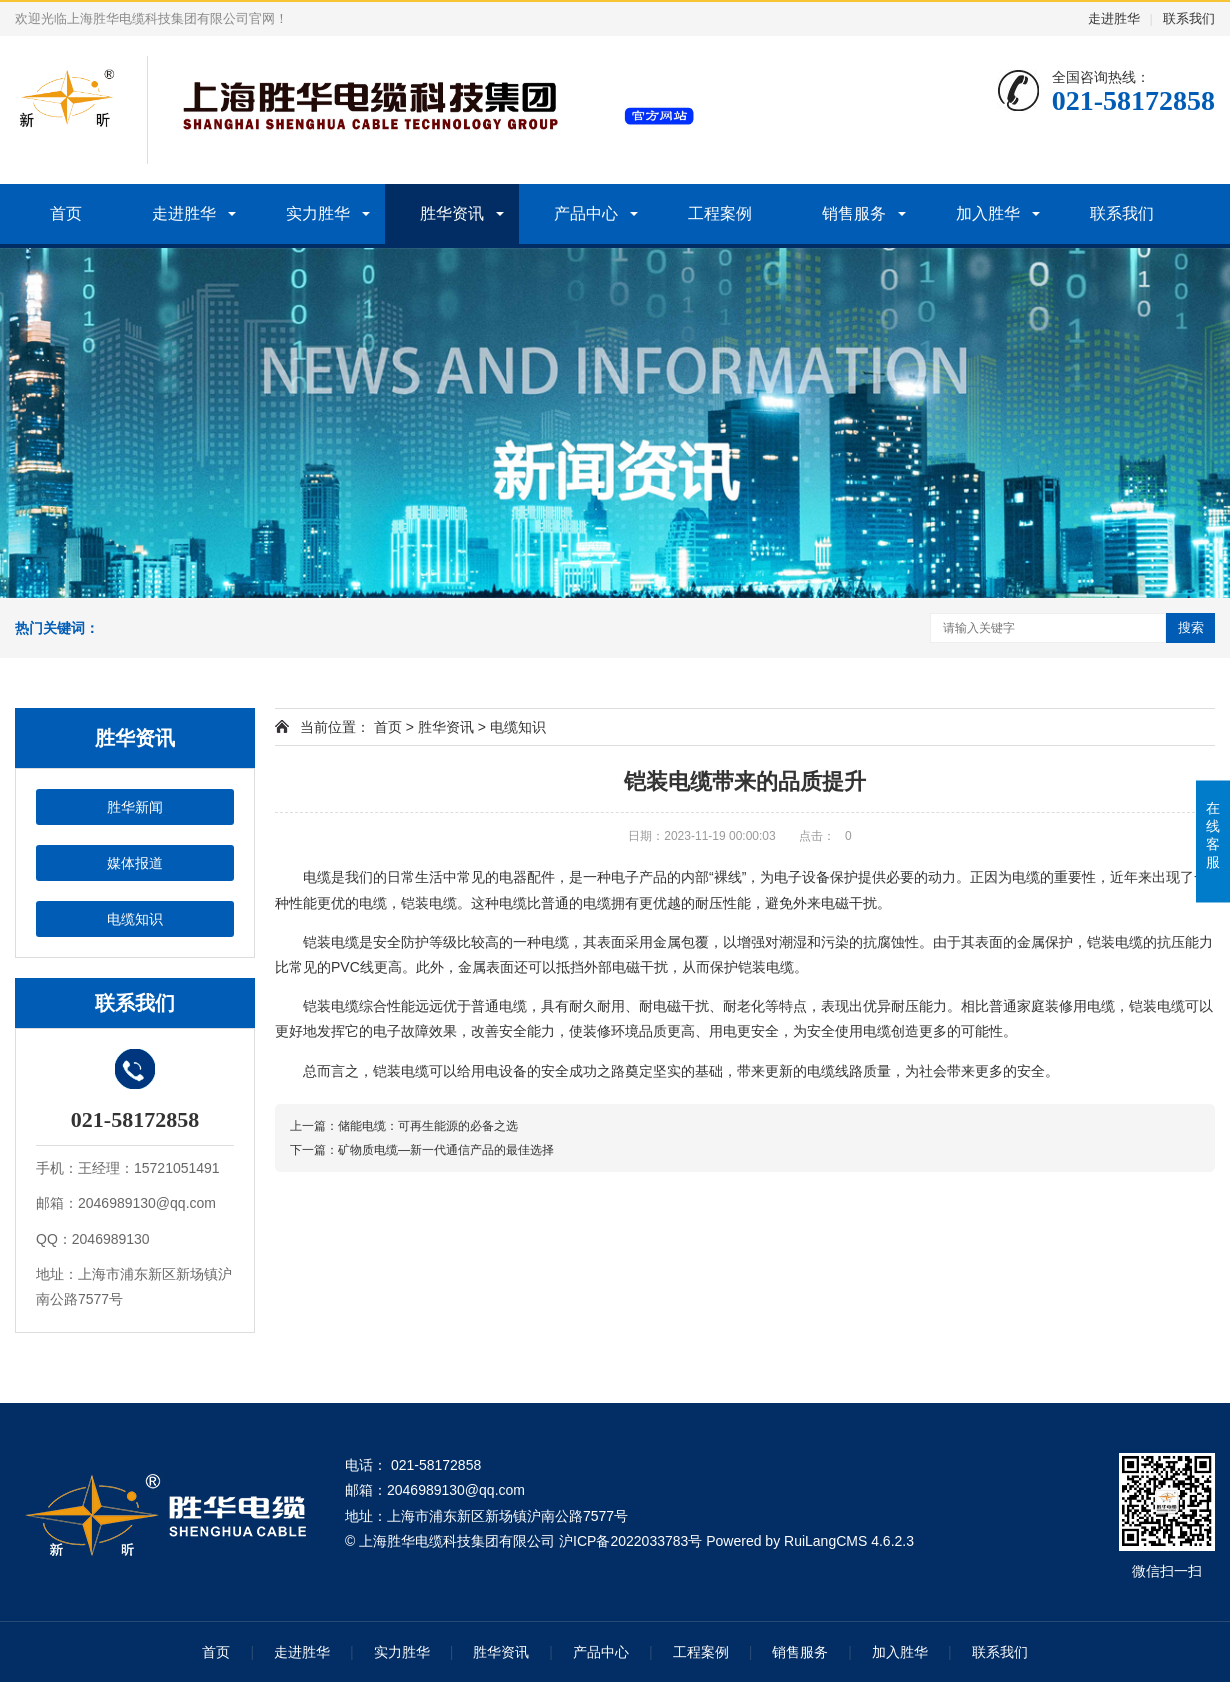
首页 (66, 213)
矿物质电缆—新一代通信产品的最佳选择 (446, 1150)
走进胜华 (1114, 18)
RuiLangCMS (825, 1541)
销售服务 (854, 213)
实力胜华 (318, 213)
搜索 (1191, 627)
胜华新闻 (135, 807)
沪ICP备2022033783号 (630, 1541)
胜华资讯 (452, 213)
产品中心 (586, 213)
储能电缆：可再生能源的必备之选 (428, 1126)
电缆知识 (135, 919)
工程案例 (720, 213)
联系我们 (1189, 18)
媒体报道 (135, 863)
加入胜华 (988, 213)
